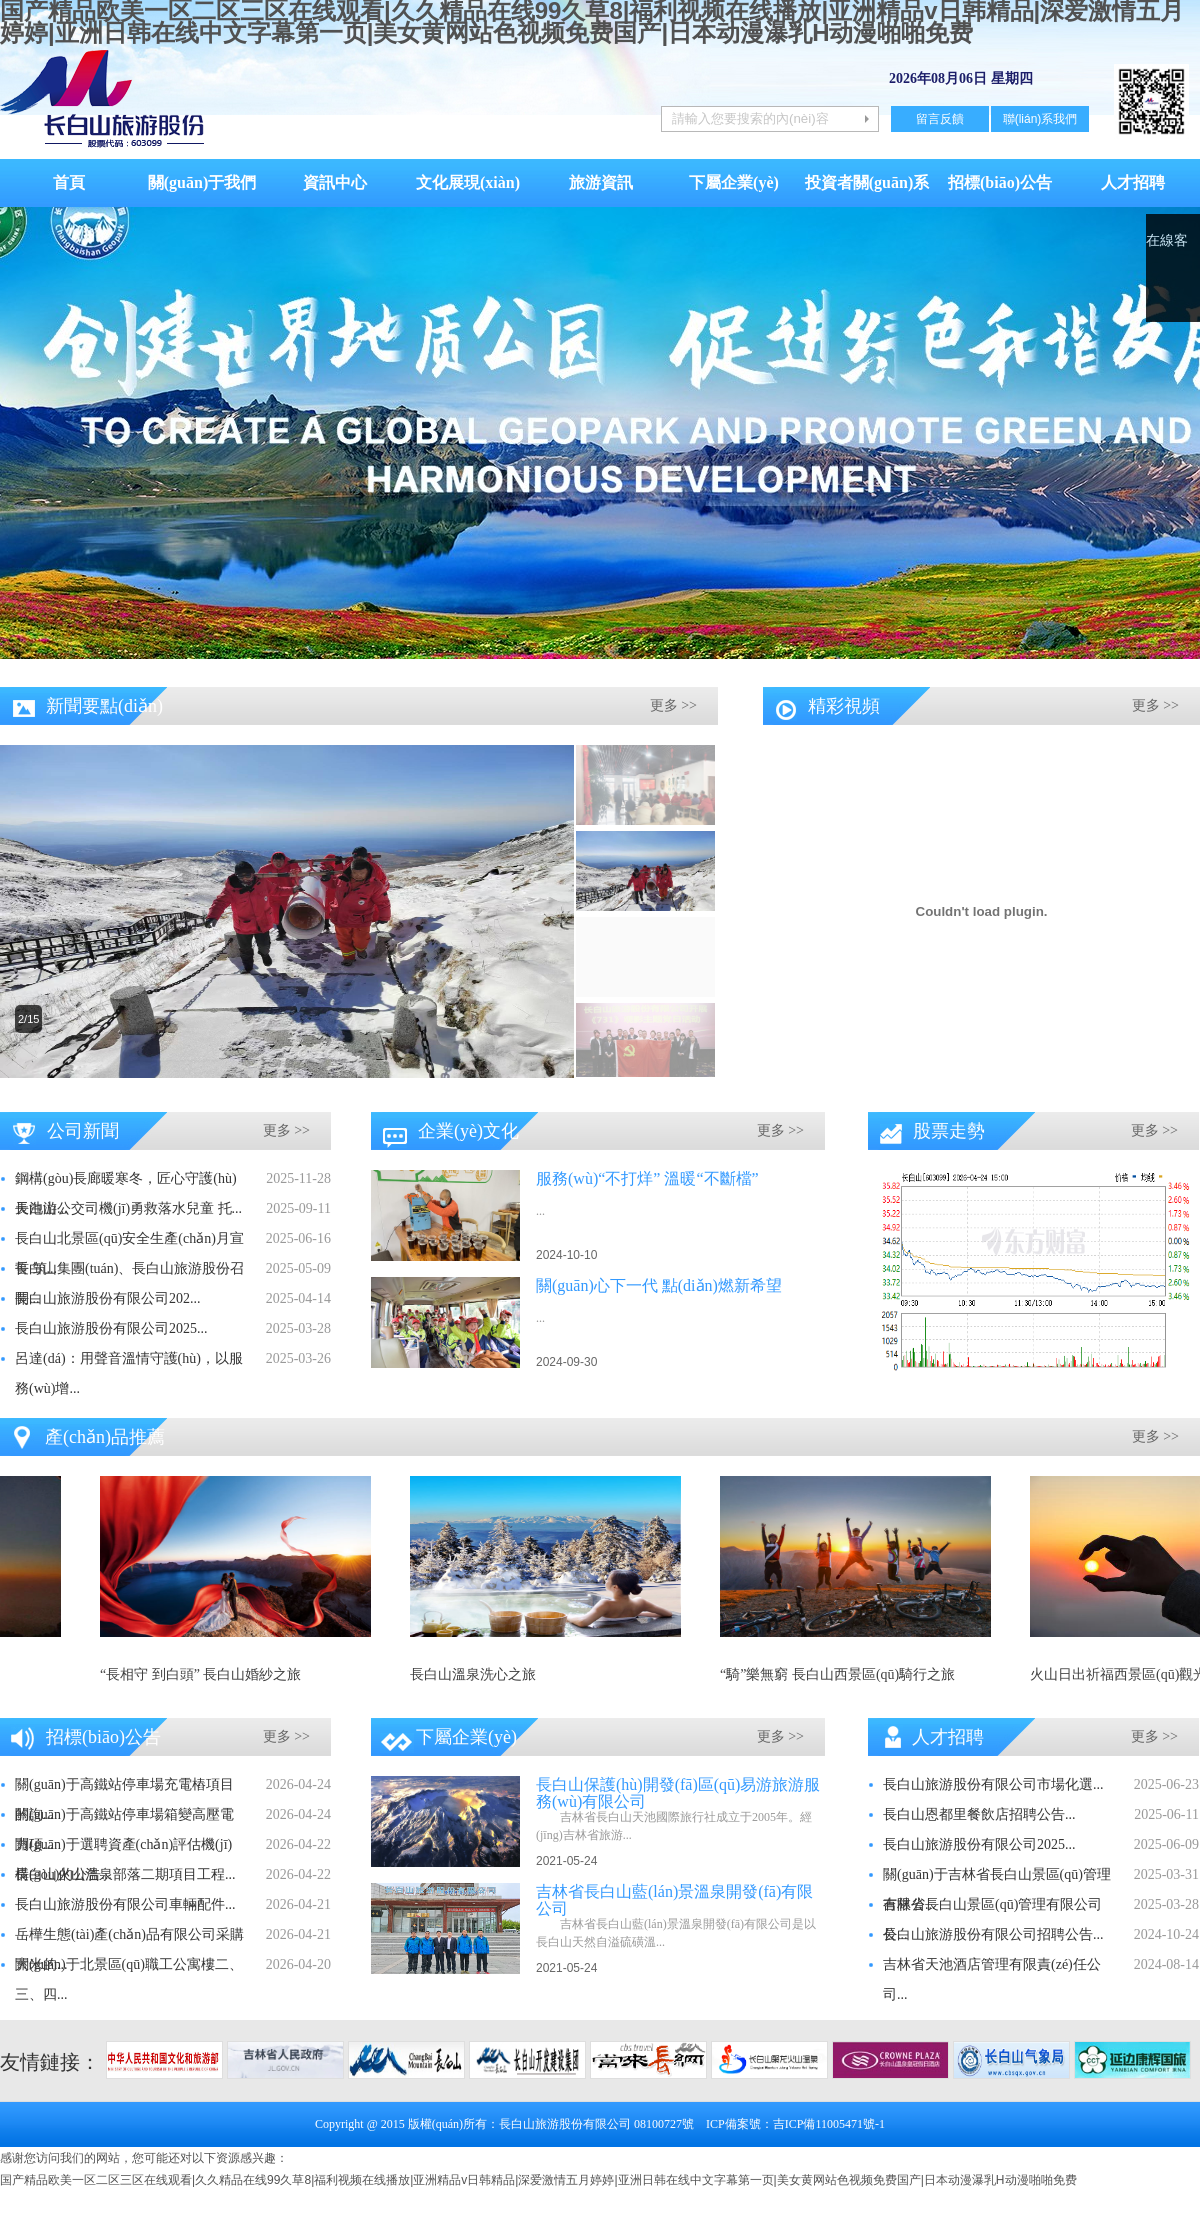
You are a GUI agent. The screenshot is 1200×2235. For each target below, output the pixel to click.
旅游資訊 (601, 182)
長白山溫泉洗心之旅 (480, 1674)
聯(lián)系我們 (1040, 119)
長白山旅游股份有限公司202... (108, 1298)
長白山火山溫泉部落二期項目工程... (125, 1874)
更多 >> (673, 705)
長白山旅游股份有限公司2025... (111, 1328)
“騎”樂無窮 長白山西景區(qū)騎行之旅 (844, 1674)
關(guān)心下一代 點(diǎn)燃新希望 (659, 1285)
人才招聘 (1133, 182)
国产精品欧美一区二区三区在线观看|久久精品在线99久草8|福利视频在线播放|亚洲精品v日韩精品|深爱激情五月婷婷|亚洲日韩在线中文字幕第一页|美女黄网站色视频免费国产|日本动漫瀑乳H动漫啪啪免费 (538, 2180)
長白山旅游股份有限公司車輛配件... (125, 1904)
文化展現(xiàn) (468, 182)
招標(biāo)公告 (1000, 182)
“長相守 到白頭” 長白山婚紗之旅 (207, 1674)
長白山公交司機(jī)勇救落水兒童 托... (128, 1208)
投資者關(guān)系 (867, 182)
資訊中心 (335, 182)
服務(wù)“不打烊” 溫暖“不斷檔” (647, 1178)
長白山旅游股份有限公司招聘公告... (993, 1934)
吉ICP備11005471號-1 (829, 2124)
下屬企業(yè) (734, 182)
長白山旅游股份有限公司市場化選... (993, 1784)
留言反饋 (940, 119)
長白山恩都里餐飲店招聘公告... (979, 1814)
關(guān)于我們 (202, 182)
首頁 (69, 182)
